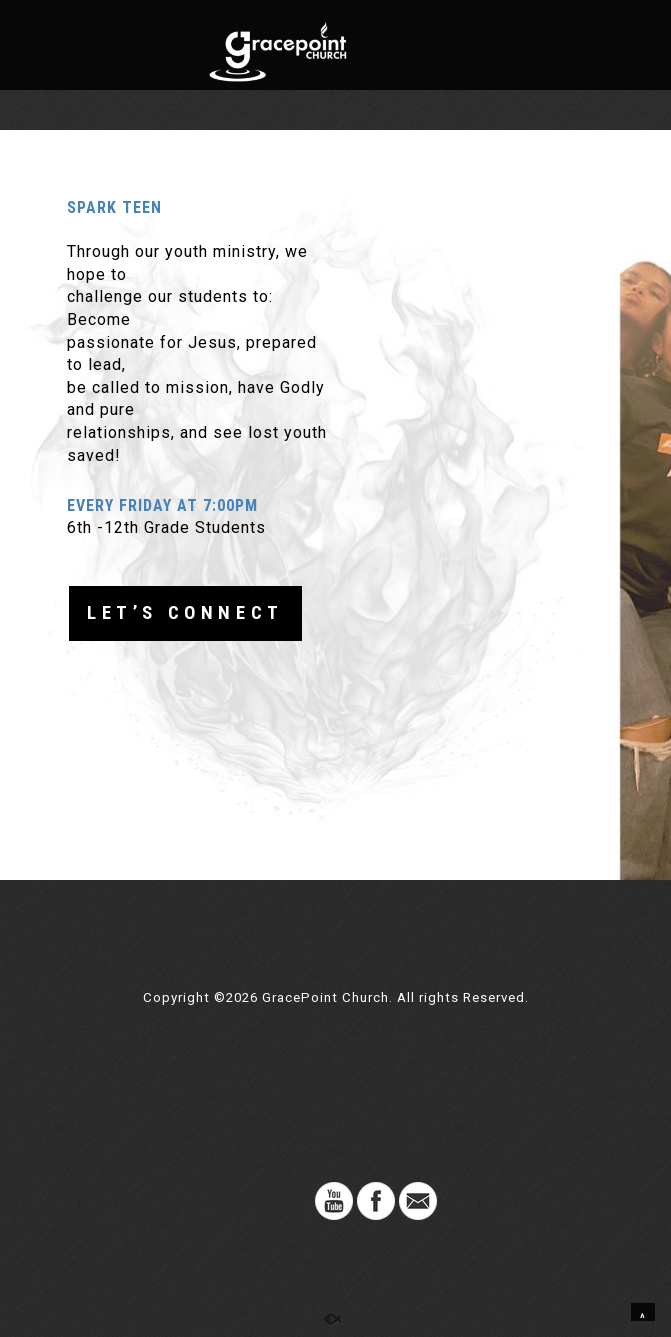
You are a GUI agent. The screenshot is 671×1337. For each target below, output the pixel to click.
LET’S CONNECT (185, 613)
